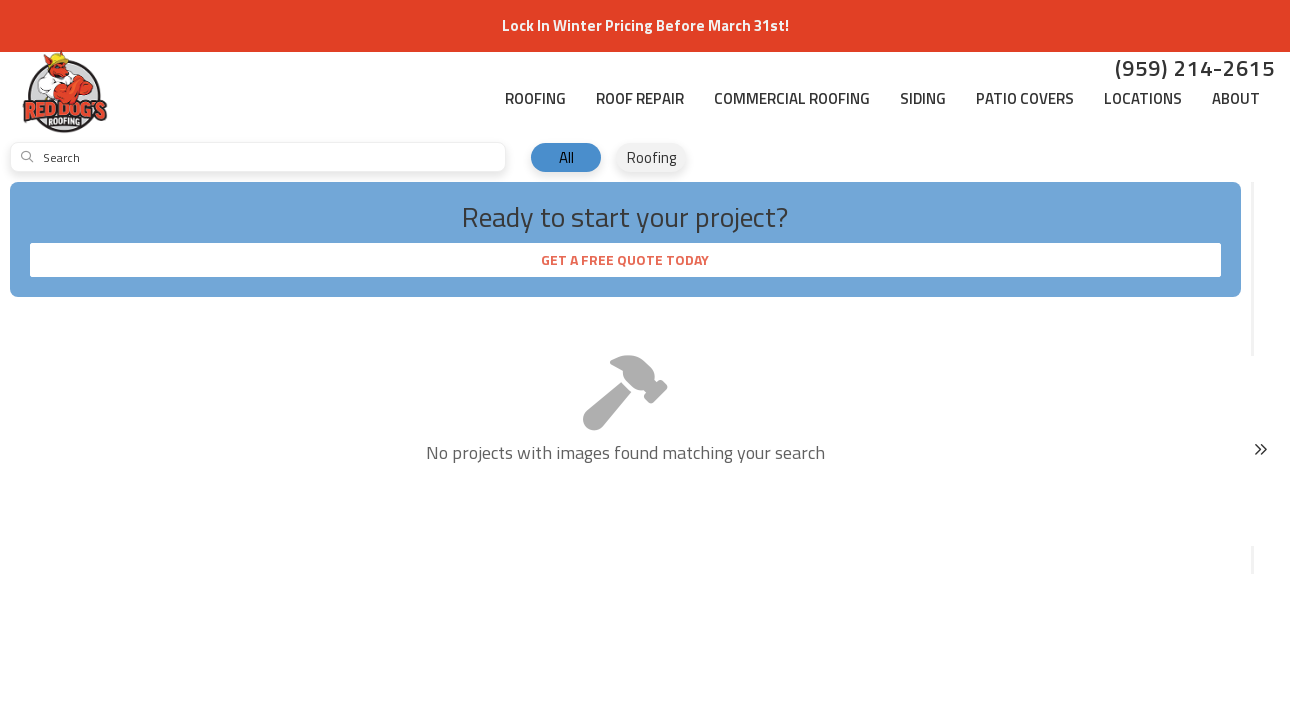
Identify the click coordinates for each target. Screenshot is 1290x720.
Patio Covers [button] (1025, 98)
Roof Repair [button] (640, 98)
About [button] (1236, 98)
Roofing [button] (535, 98)
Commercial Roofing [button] (792, 98)
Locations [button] (1143, 98)
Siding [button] (923, 98)
